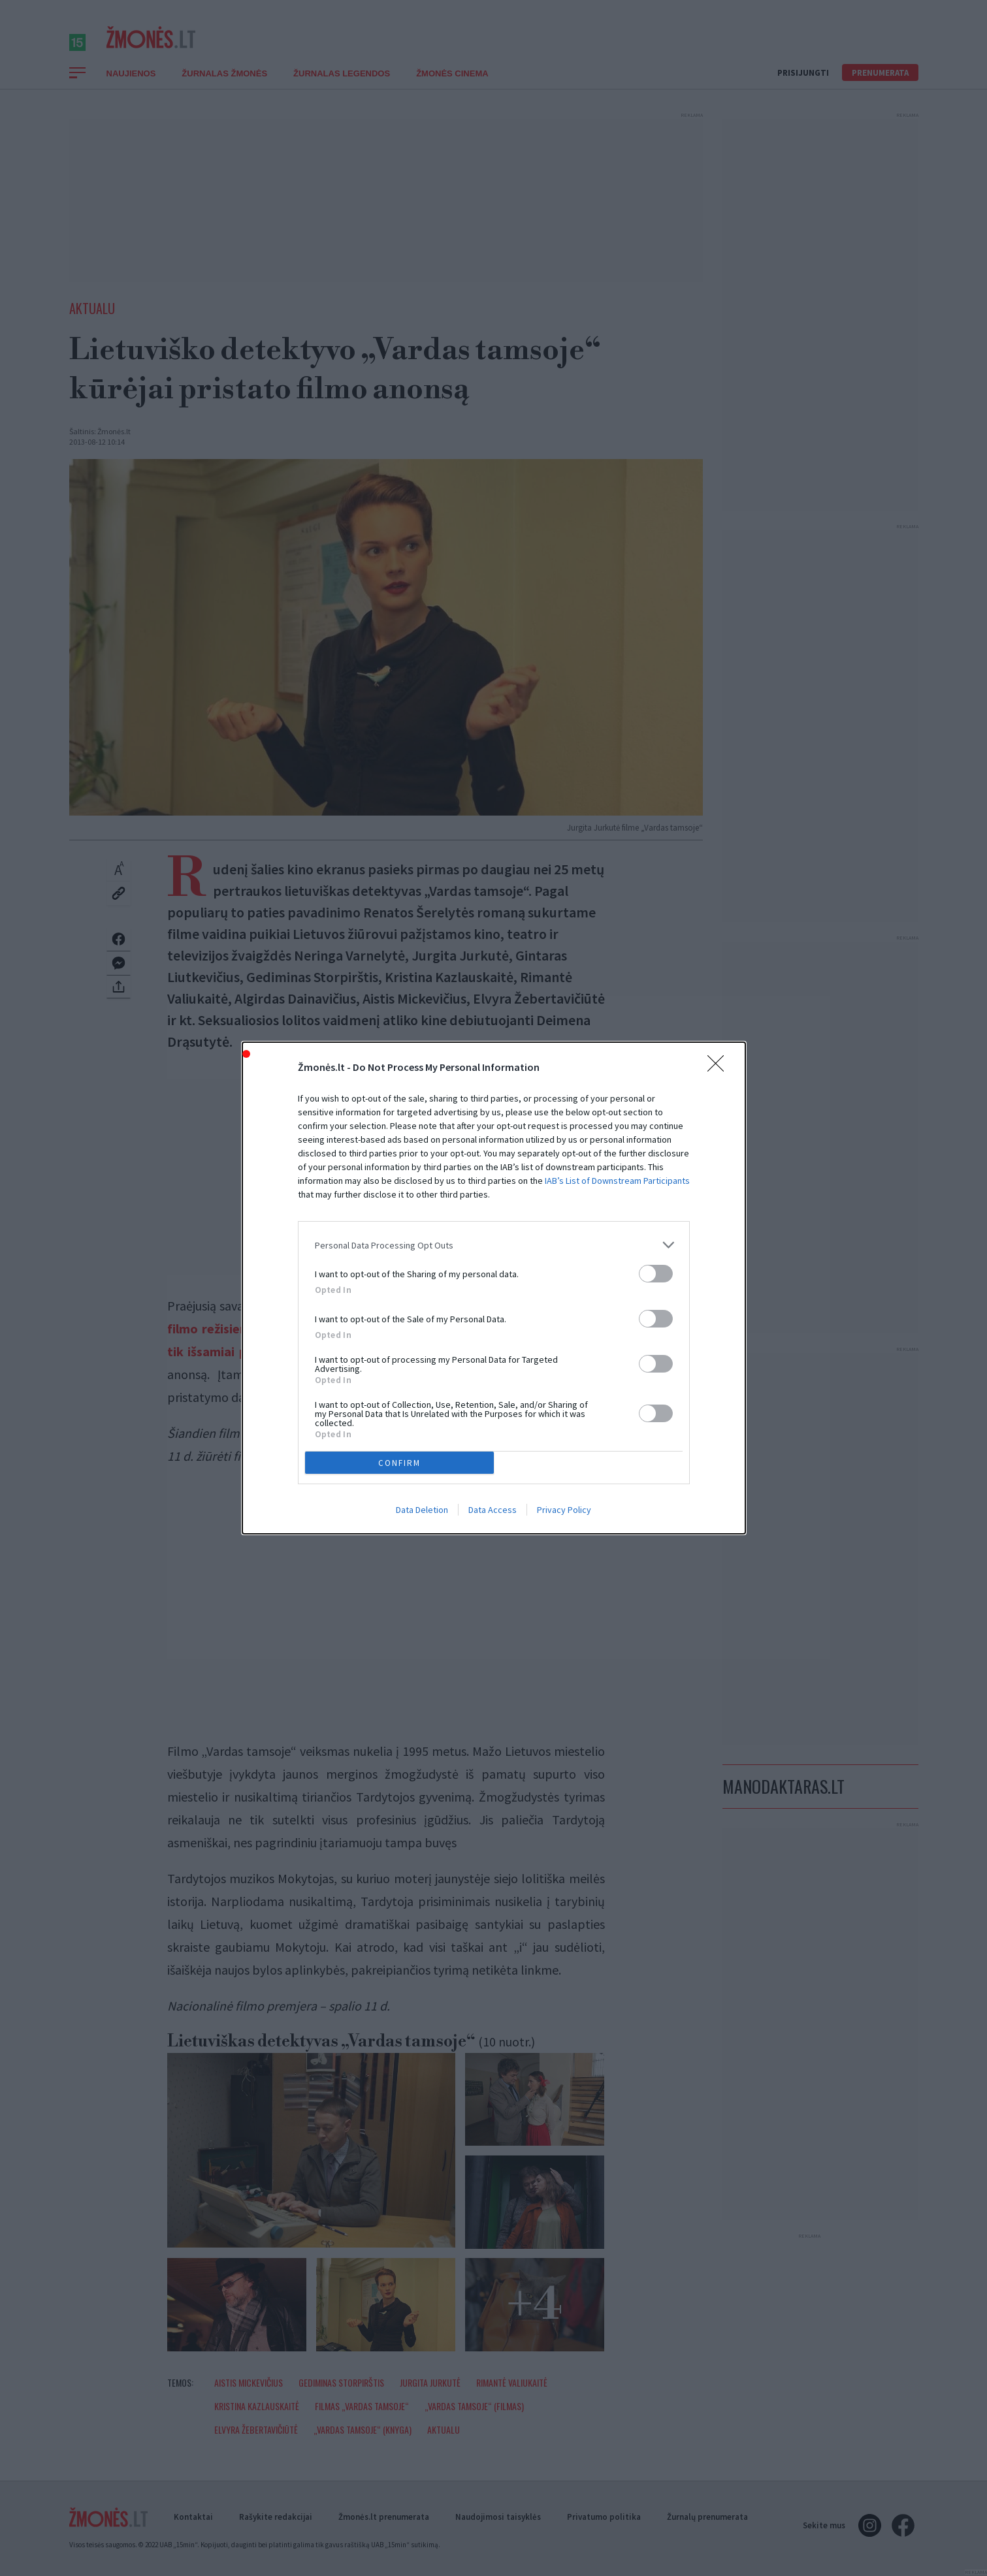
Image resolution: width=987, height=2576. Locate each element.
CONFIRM (399, 1462)
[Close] (719, 1067)
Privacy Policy (564, 1510)
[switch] (656, 1273)
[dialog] (493, 1288)
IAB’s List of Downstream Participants (617, 1180)
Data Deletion (422, 1510)
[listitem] (494, 1245)
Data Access (492, 1510)
